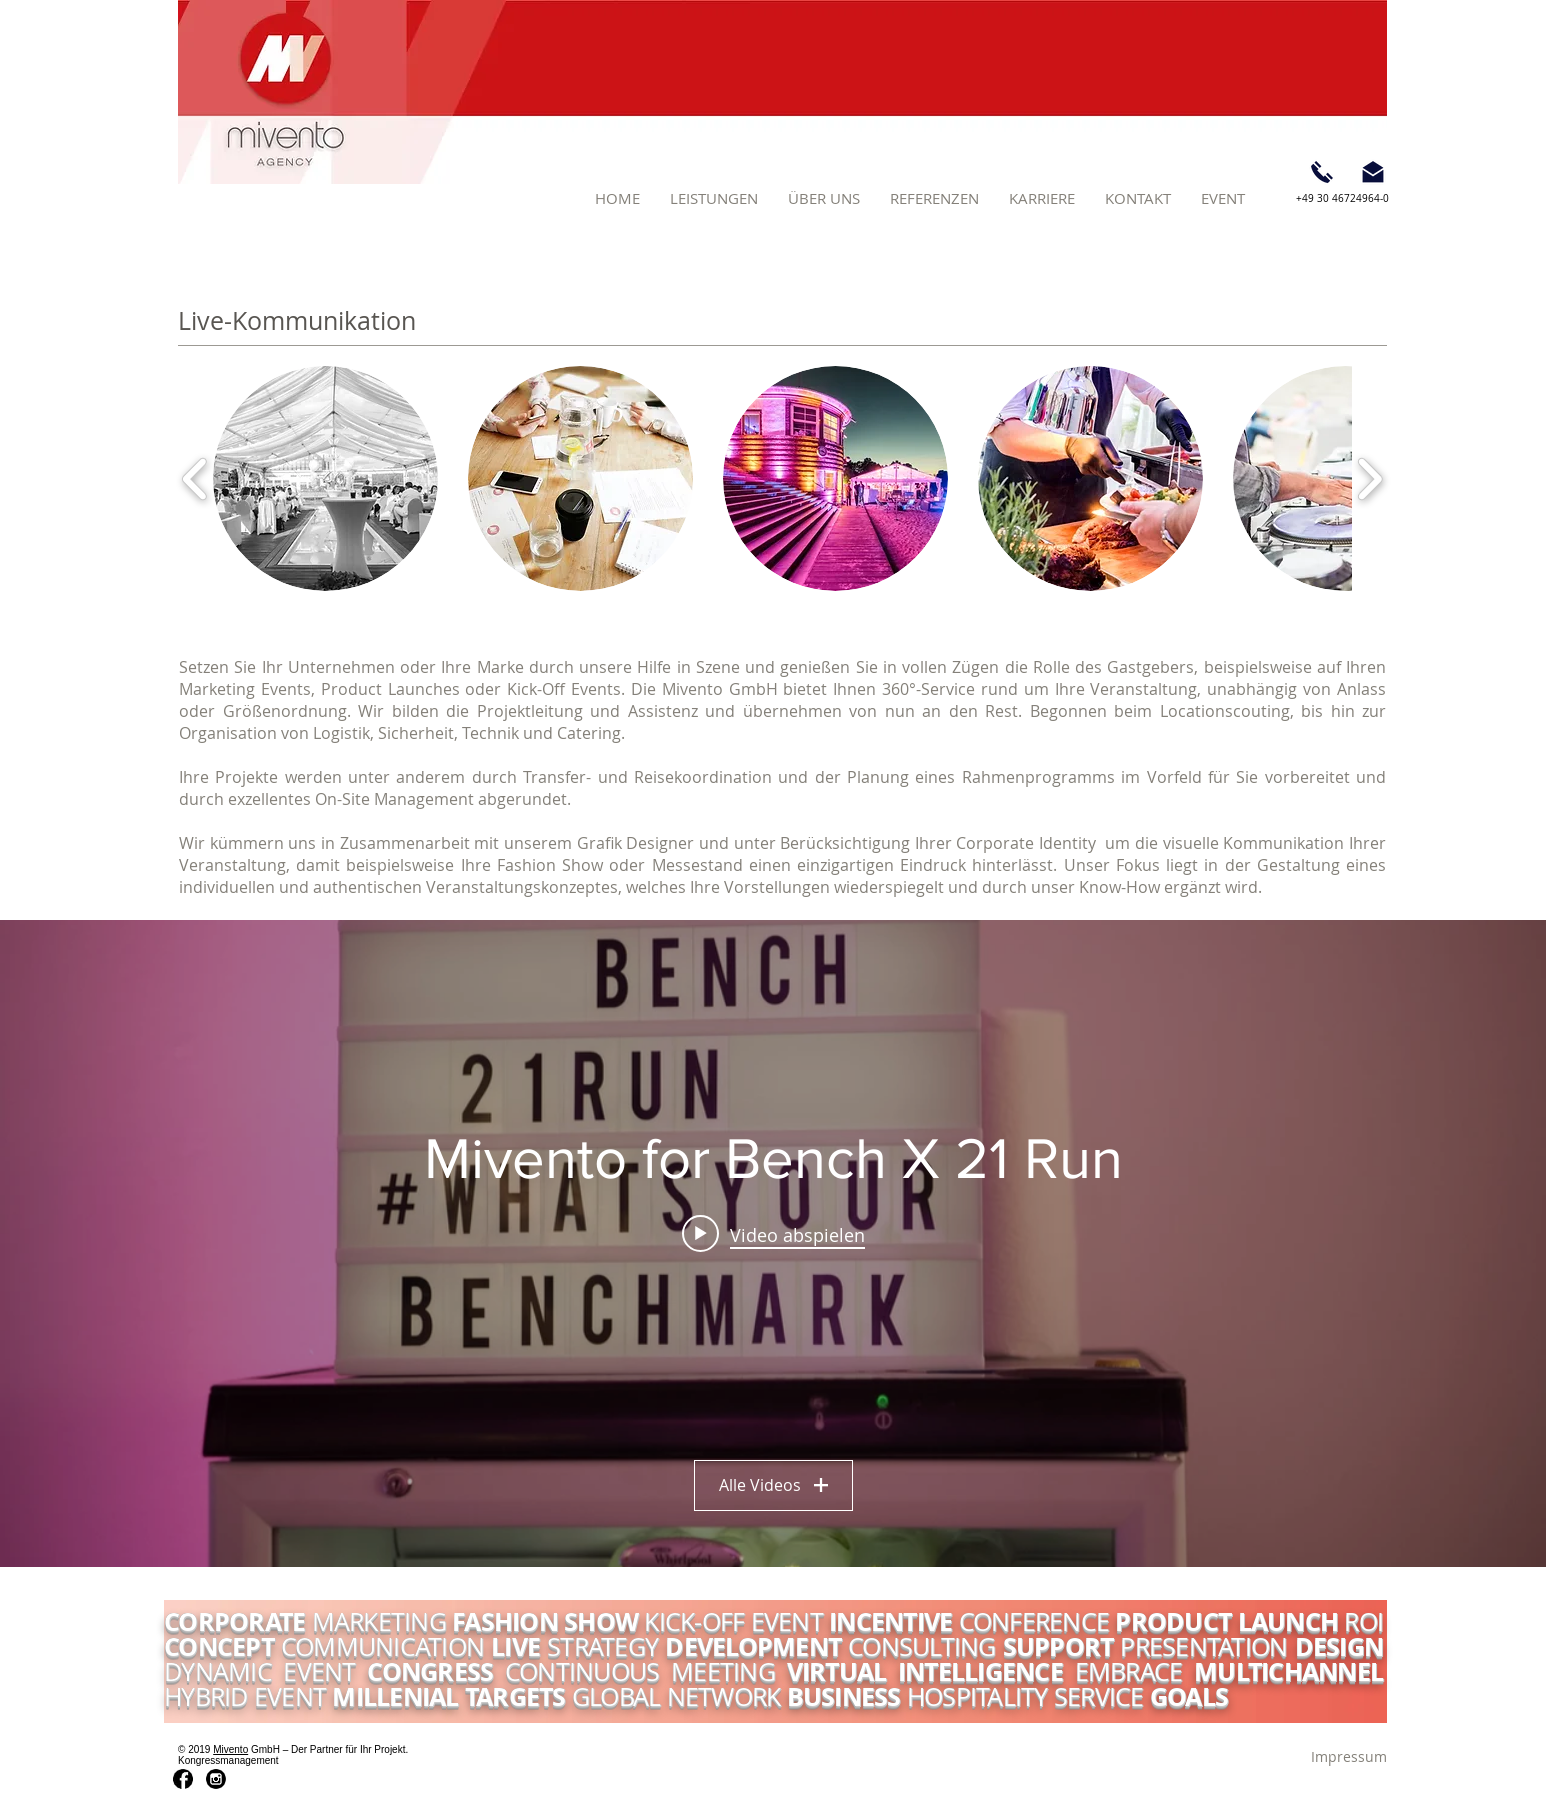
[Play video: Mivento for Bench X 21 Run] (773, 1234)
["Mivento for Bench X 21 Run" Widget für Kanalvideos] (773, 1243)
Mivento (230, 1749)
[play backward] (195, 478)
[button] (714, 198)
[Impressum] (1349, 1756)
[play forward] (1369, 478)
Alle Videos (773, 1485)
